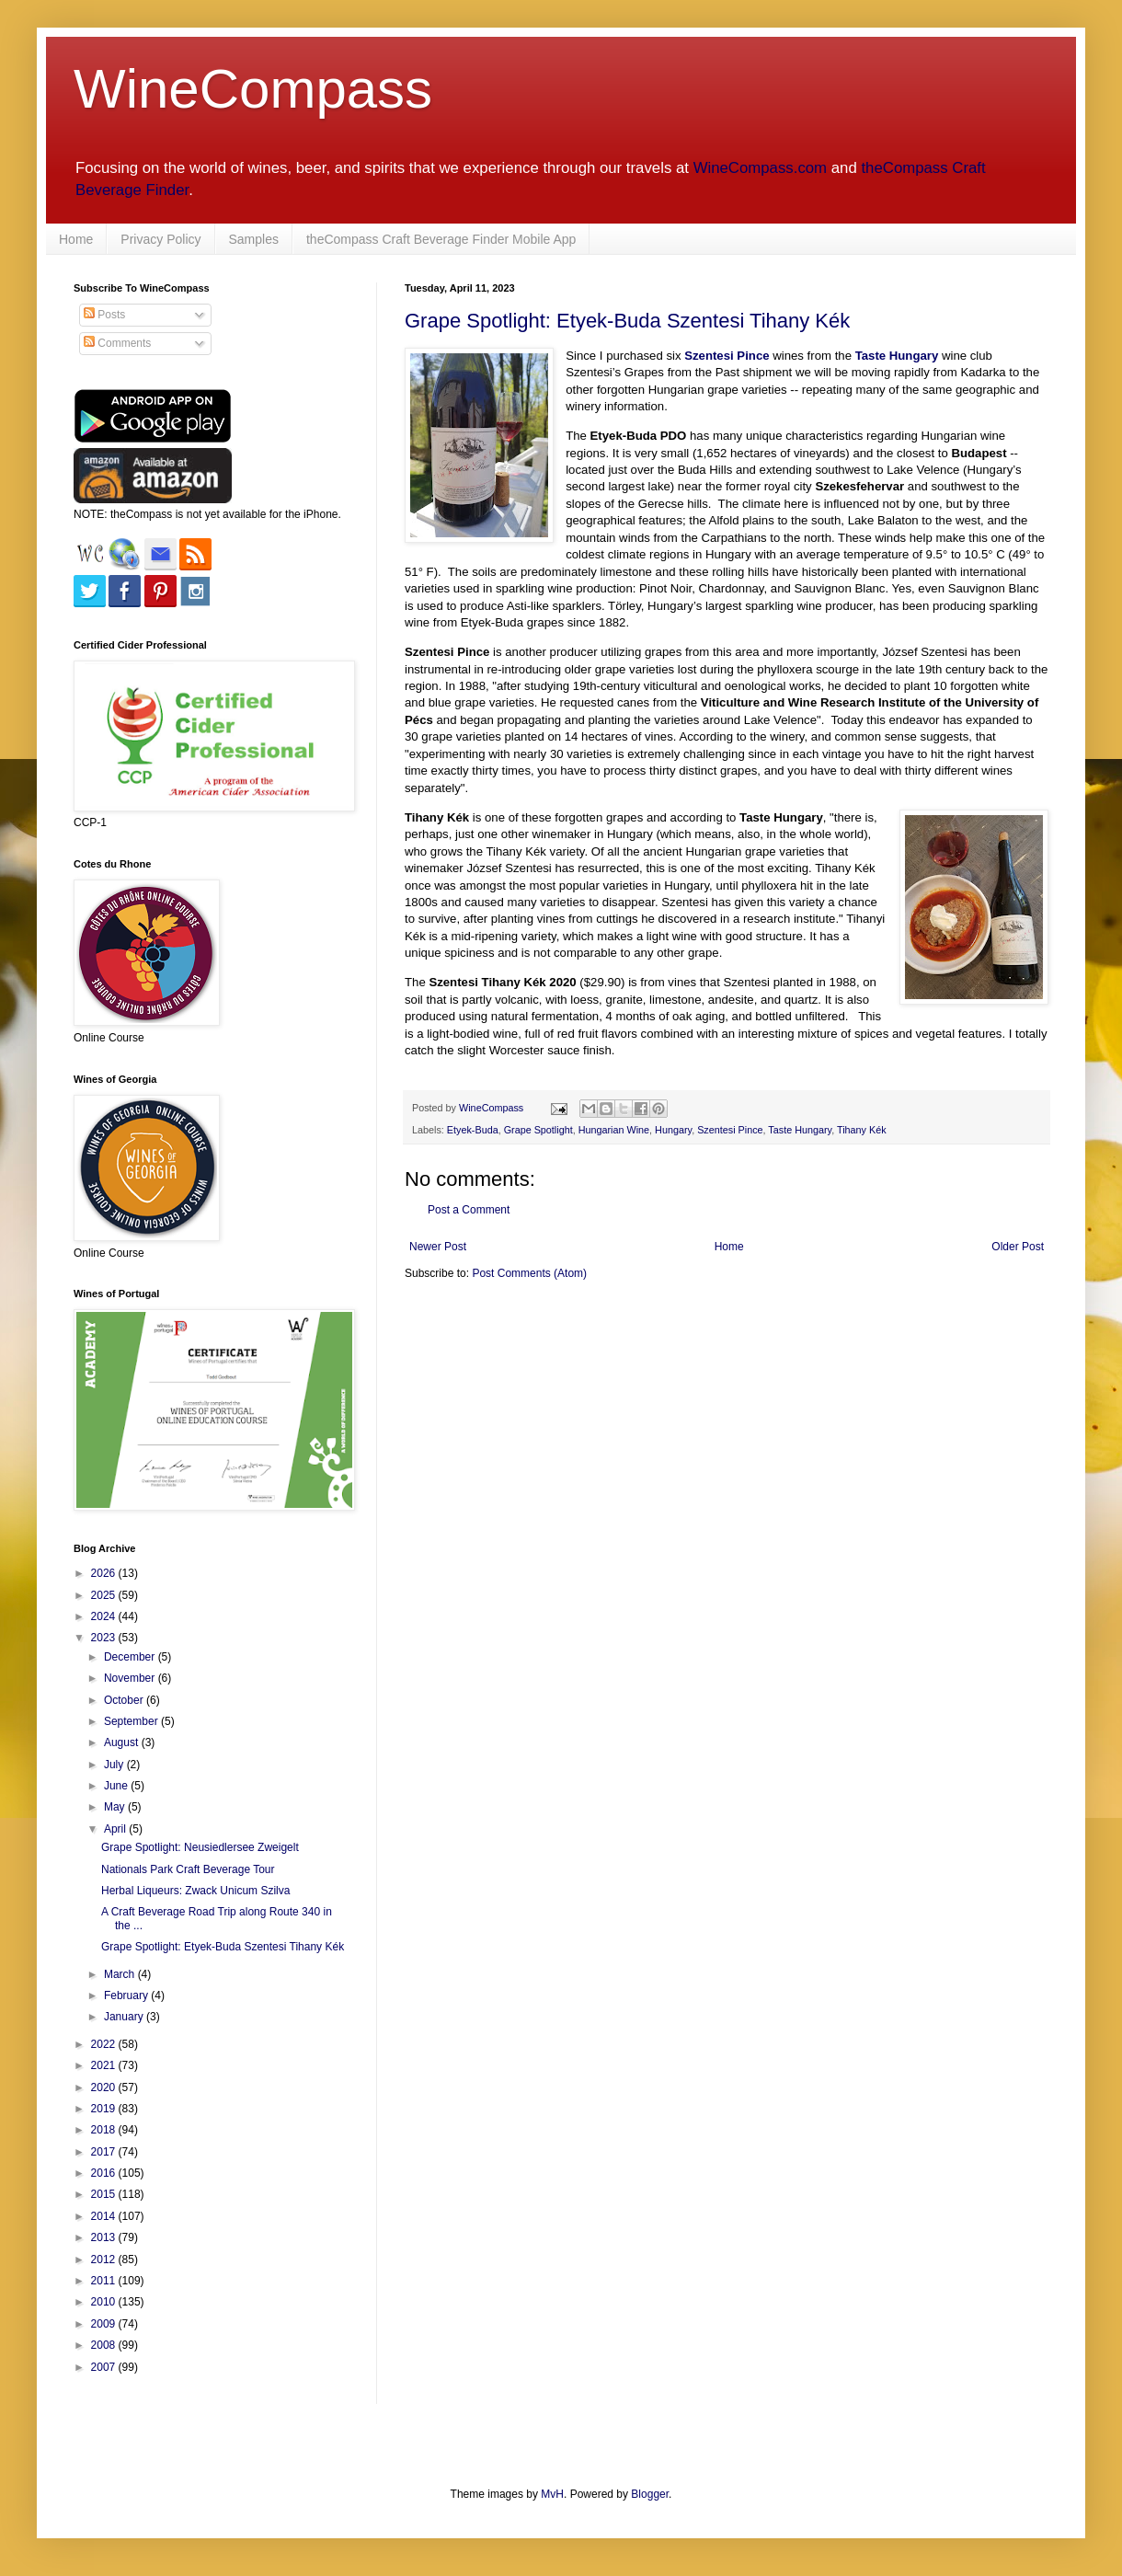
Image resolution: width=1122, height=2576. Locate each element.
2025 (105, 1595)
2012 (105, 2259)
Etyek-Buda (472, 1129)
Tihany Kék (862, 1129)
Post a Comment (468, 1209)
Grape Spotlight (538, 1129)
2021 (105, 2065)
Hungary (673, 1129)
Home (76, 239)
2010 (105, 2301)
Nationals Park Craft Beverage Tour (188, 1869)
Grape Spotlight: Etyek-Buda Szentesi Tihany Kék (627, 320)
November (131, 1678)
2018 (105, 2129)
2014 (105, 2216)
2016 (105, 2173)
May (116, 1806)
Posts (104, 314)
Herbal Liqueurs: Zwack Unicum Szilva (195, 1890)
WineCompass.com (760, 168)
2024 (105, 1616)
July (115, 1764)
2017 (105, 2151)
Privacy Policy (160, 239)
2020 (105, 2087)
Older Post (1017, 1246)
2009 (105, 2323)
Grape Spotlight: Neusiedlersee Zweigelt (200, 1847)
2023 (105, 1637)
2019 (105, 2108)
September (132, 1721)
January (125, 2016)
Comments (117, 343)
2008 (105, 2345)
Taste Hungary (799, 1129)
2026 (105, 1573)
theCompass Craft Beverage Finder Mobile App (441, 239)
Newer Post (437, 1246)
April (116, 1829)
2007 (105, 2367)
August (123, 1742)
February (127, 1995)
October (125, 1700)
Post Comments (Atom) (529, 1273)
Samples (254, 239)
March (121, 1974)
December (131, 1656)
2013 (105, 2237)
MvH (552, 2494)
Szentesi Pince (729, 1129)
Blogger (650, 2494)
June (117, 1785)
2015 (105, 2194)
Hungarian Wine (613, 1129)
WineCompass (253, 89)
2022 (105, 2044)
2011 (105, 2280)
